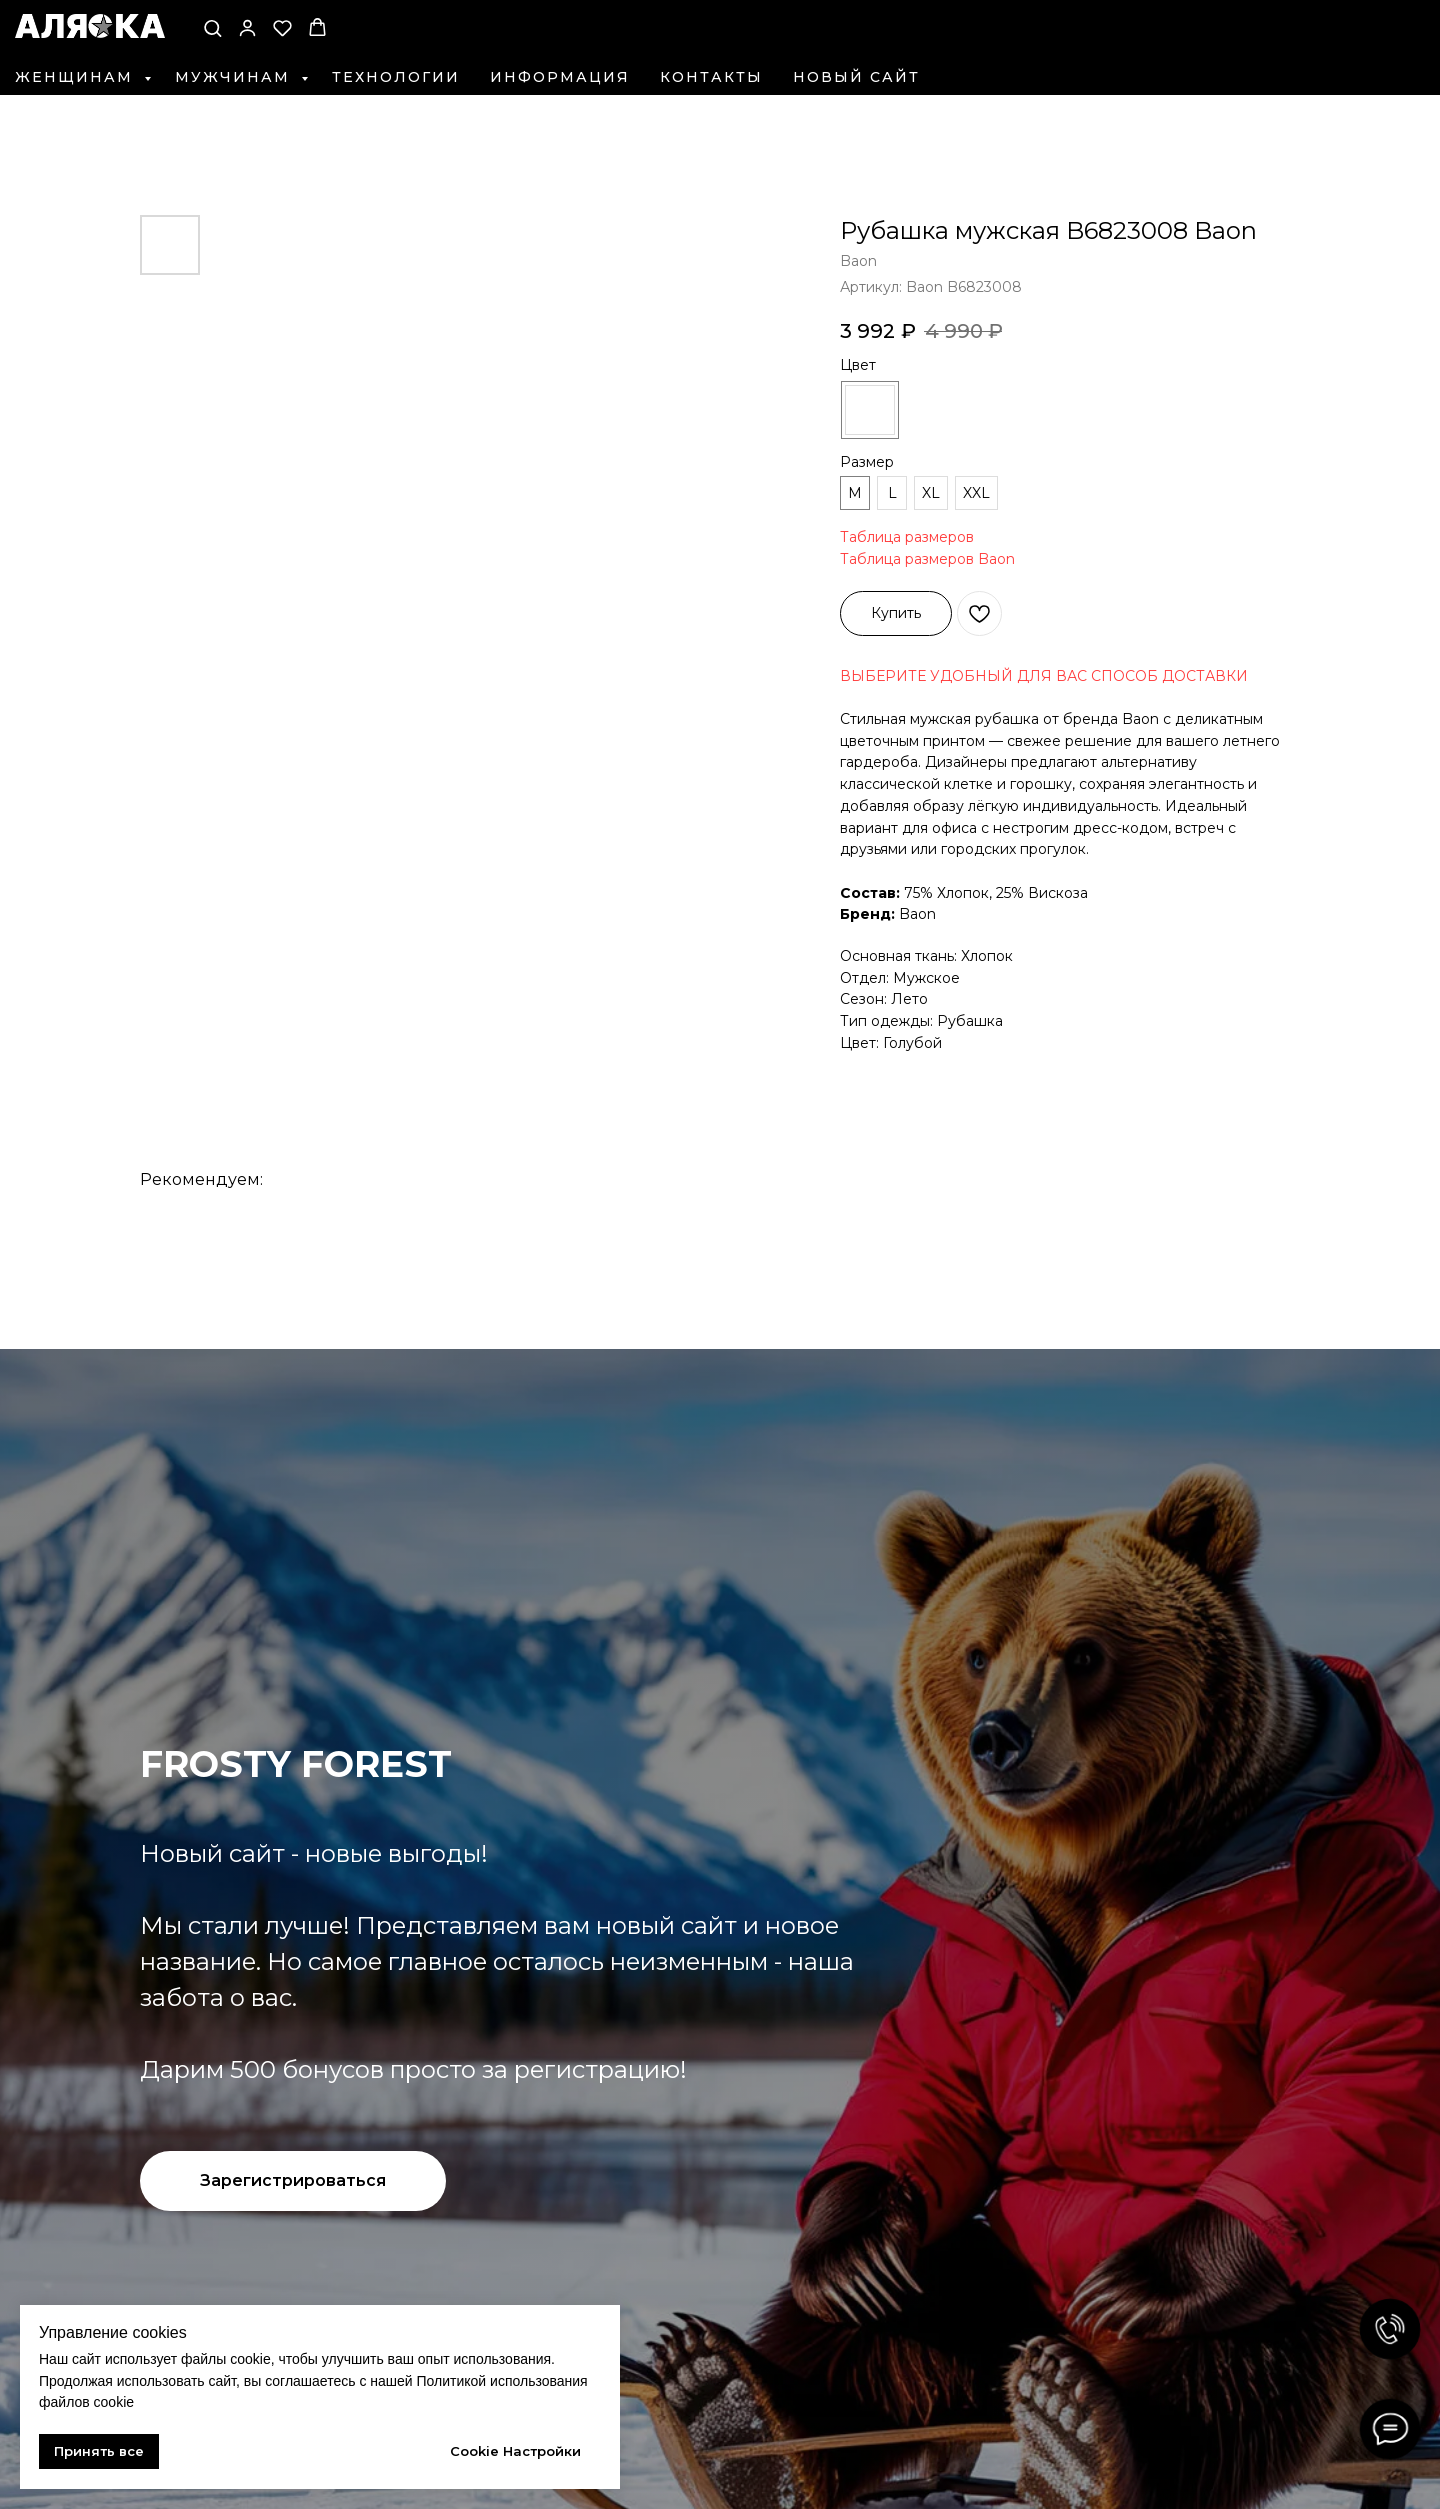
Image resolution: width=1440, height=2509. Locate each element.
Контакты (711, 77)
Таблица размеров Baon (927, 559)
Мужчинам (235, 77)
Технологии (396, 77)
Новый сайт (856, 77)
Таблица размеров (907, 537)
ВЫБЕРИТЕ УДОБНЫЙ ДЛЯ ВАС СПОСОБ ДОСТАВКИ (1044, 676)
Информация (560, 77)
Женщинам (77, 77)
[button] (212, 27)
